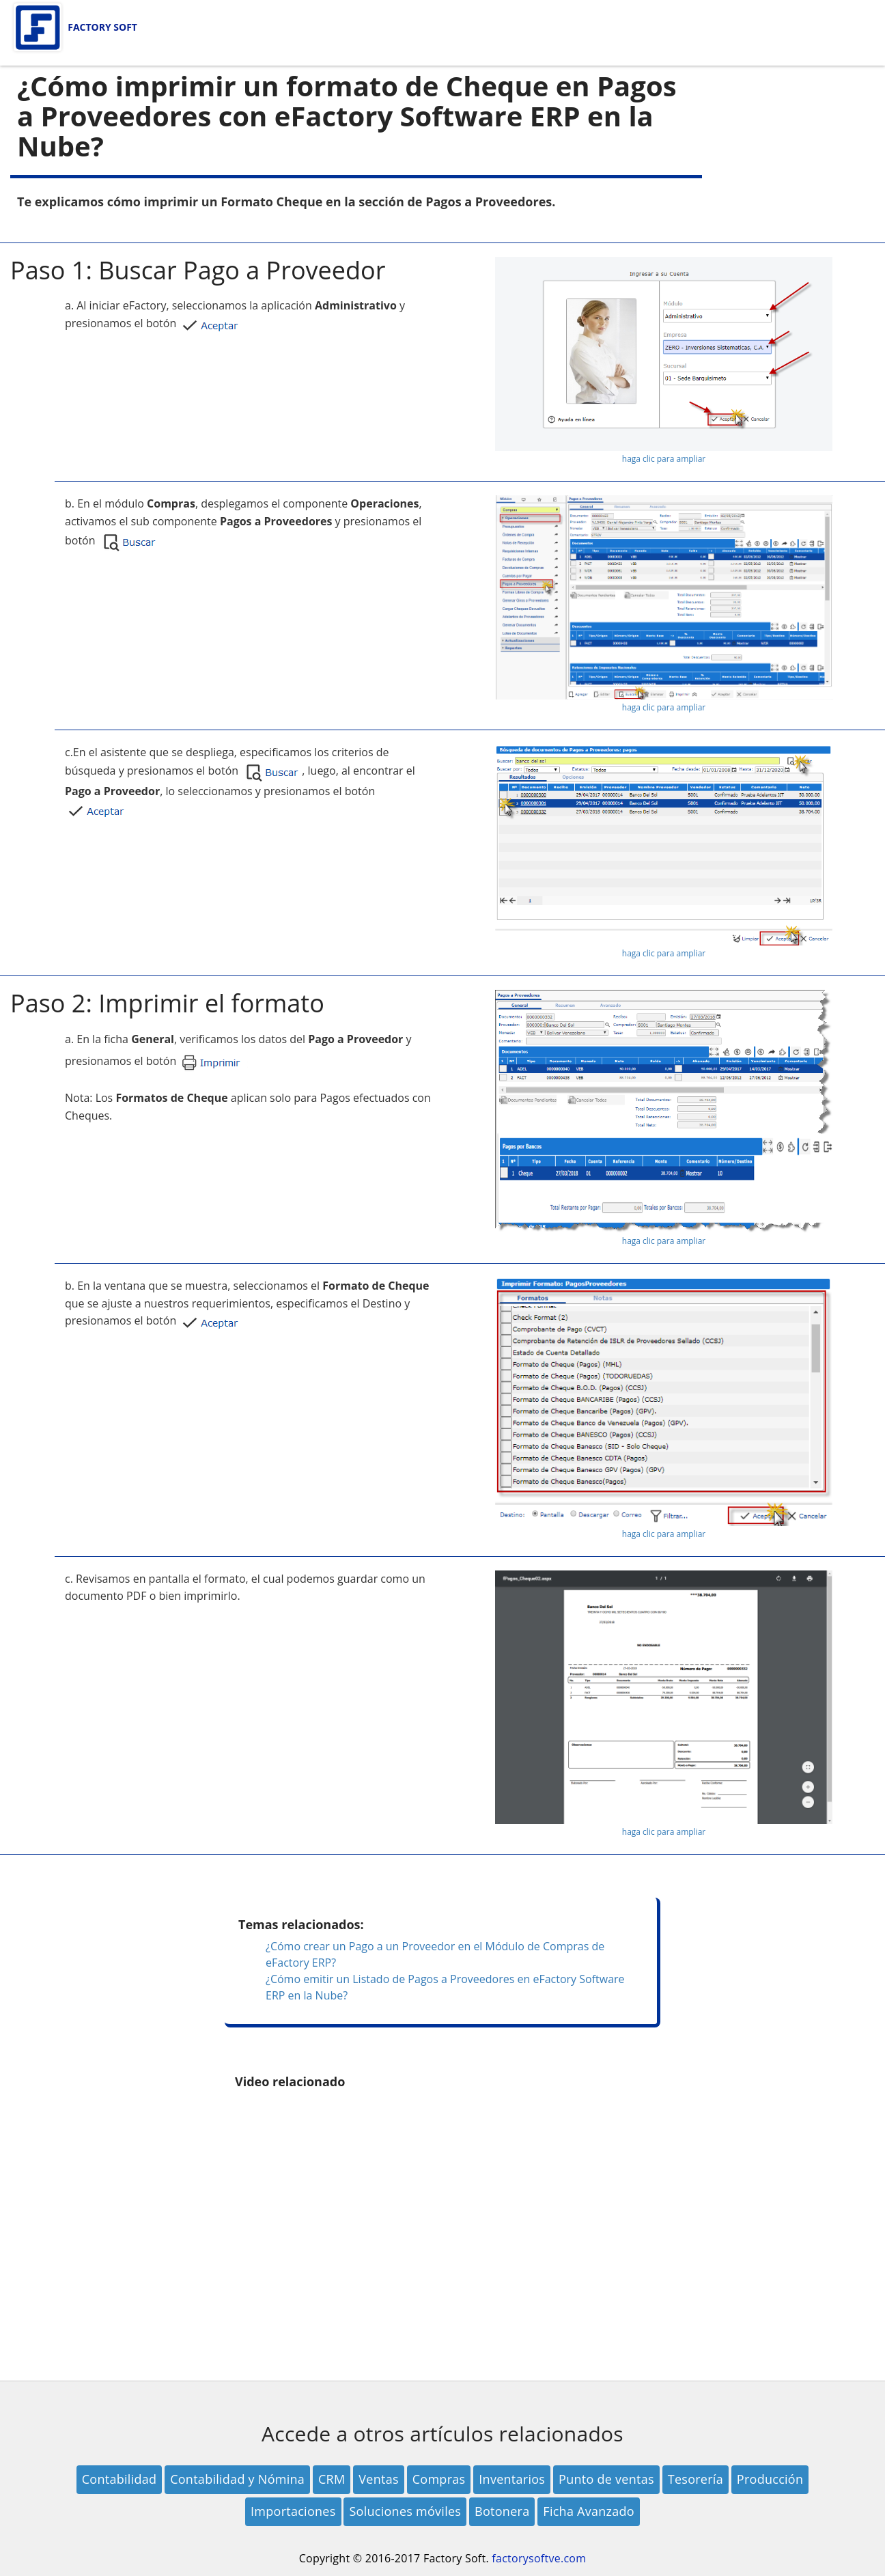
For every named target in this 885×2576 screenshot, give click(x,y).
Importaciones (293, 2511)
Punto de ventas (606, 2479)
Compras (439, 2479)
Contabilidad (119, 2479)
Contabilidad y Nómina (237, 2479)
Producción (770, 2479)
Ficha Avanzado (588, 2511)
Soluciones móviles (405, 2511)
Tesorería (695, 2479)
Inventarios (512, 2479)
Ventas (378, 2479)
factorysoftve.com (539, 2558)
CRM (331, 2479)
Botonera (502, 2511)
